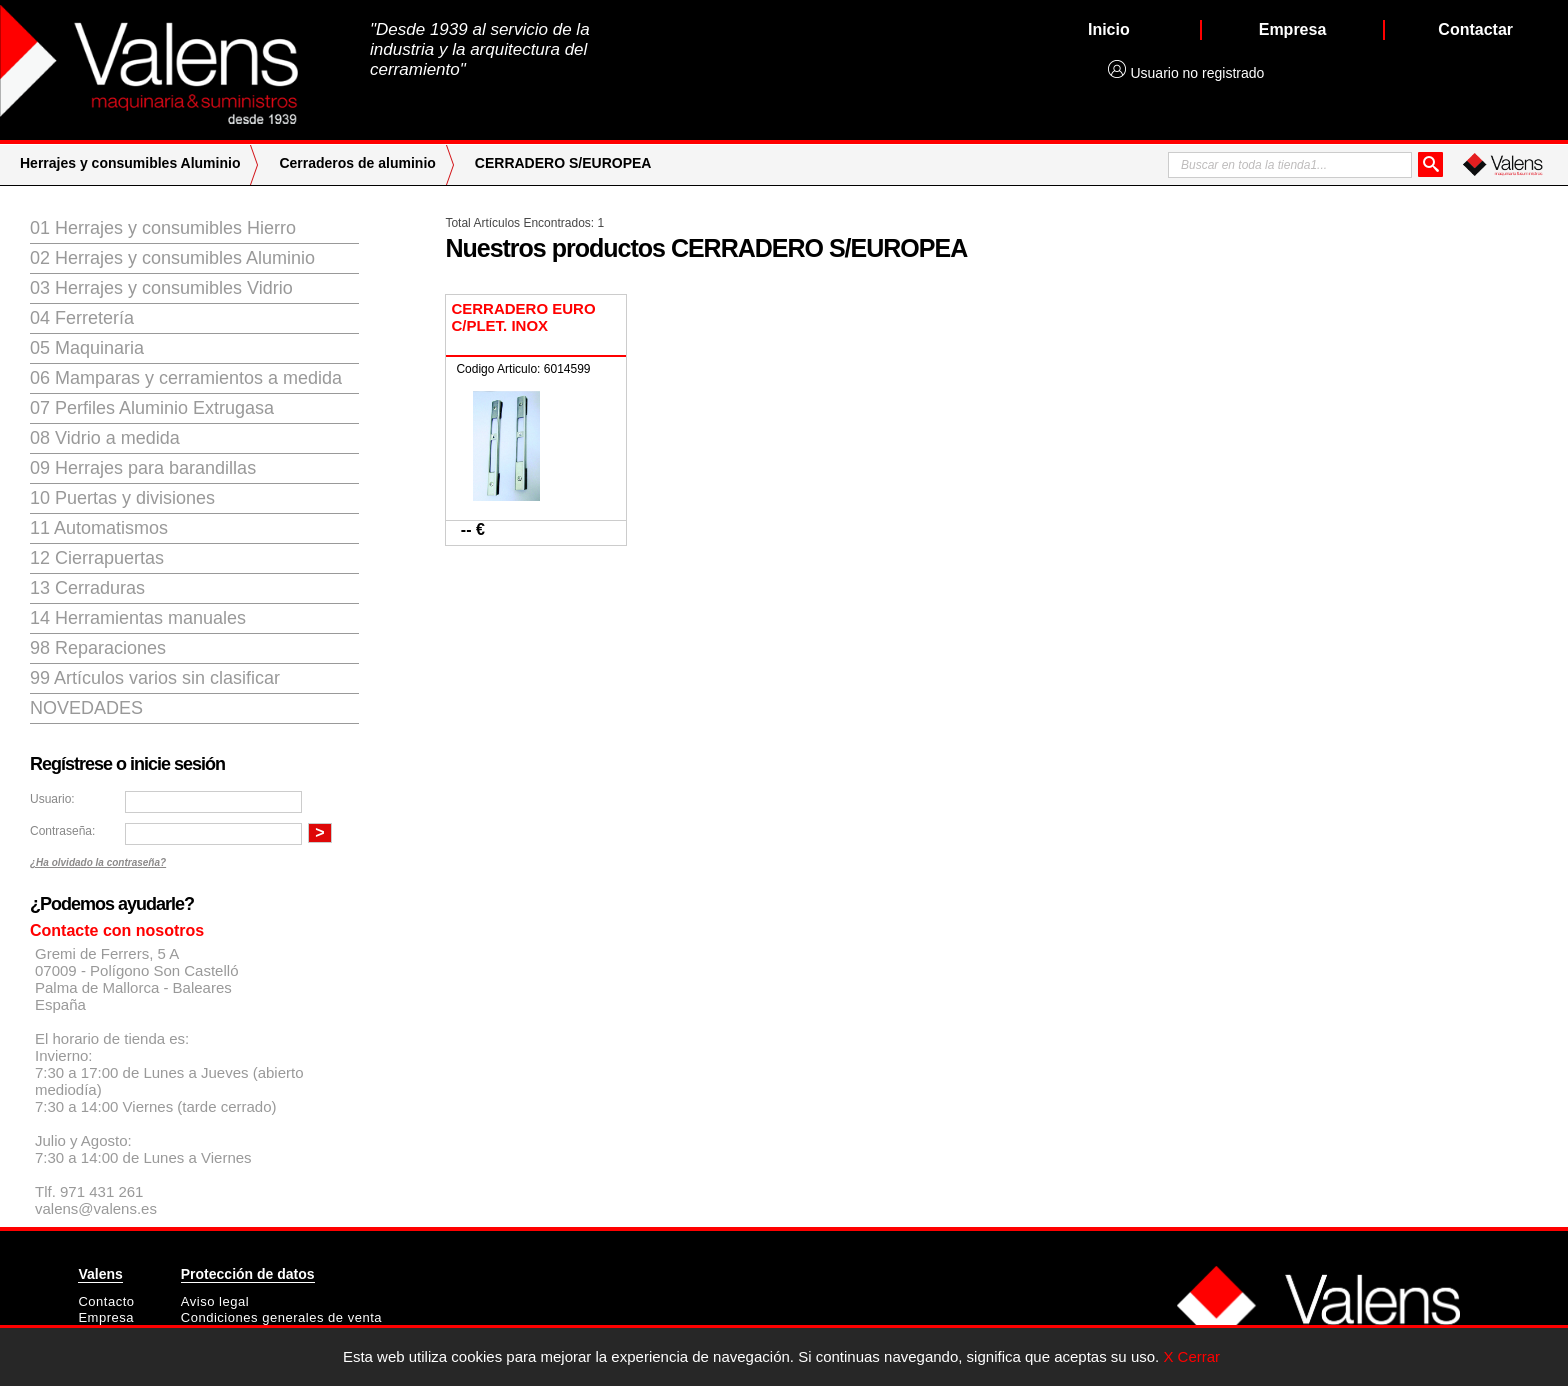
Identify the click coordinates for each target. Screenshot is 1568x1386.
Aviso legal (215, 1301)
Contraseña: (62, 831)
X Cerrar (1191, 1356)
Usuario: (52, 799)
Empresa (106, 1317)
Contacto (106, 1301)
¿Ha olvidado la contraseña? (98, 862)
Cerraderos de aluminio (357, 163)
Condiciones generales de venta (281, 1317)
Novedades (86, 708)
